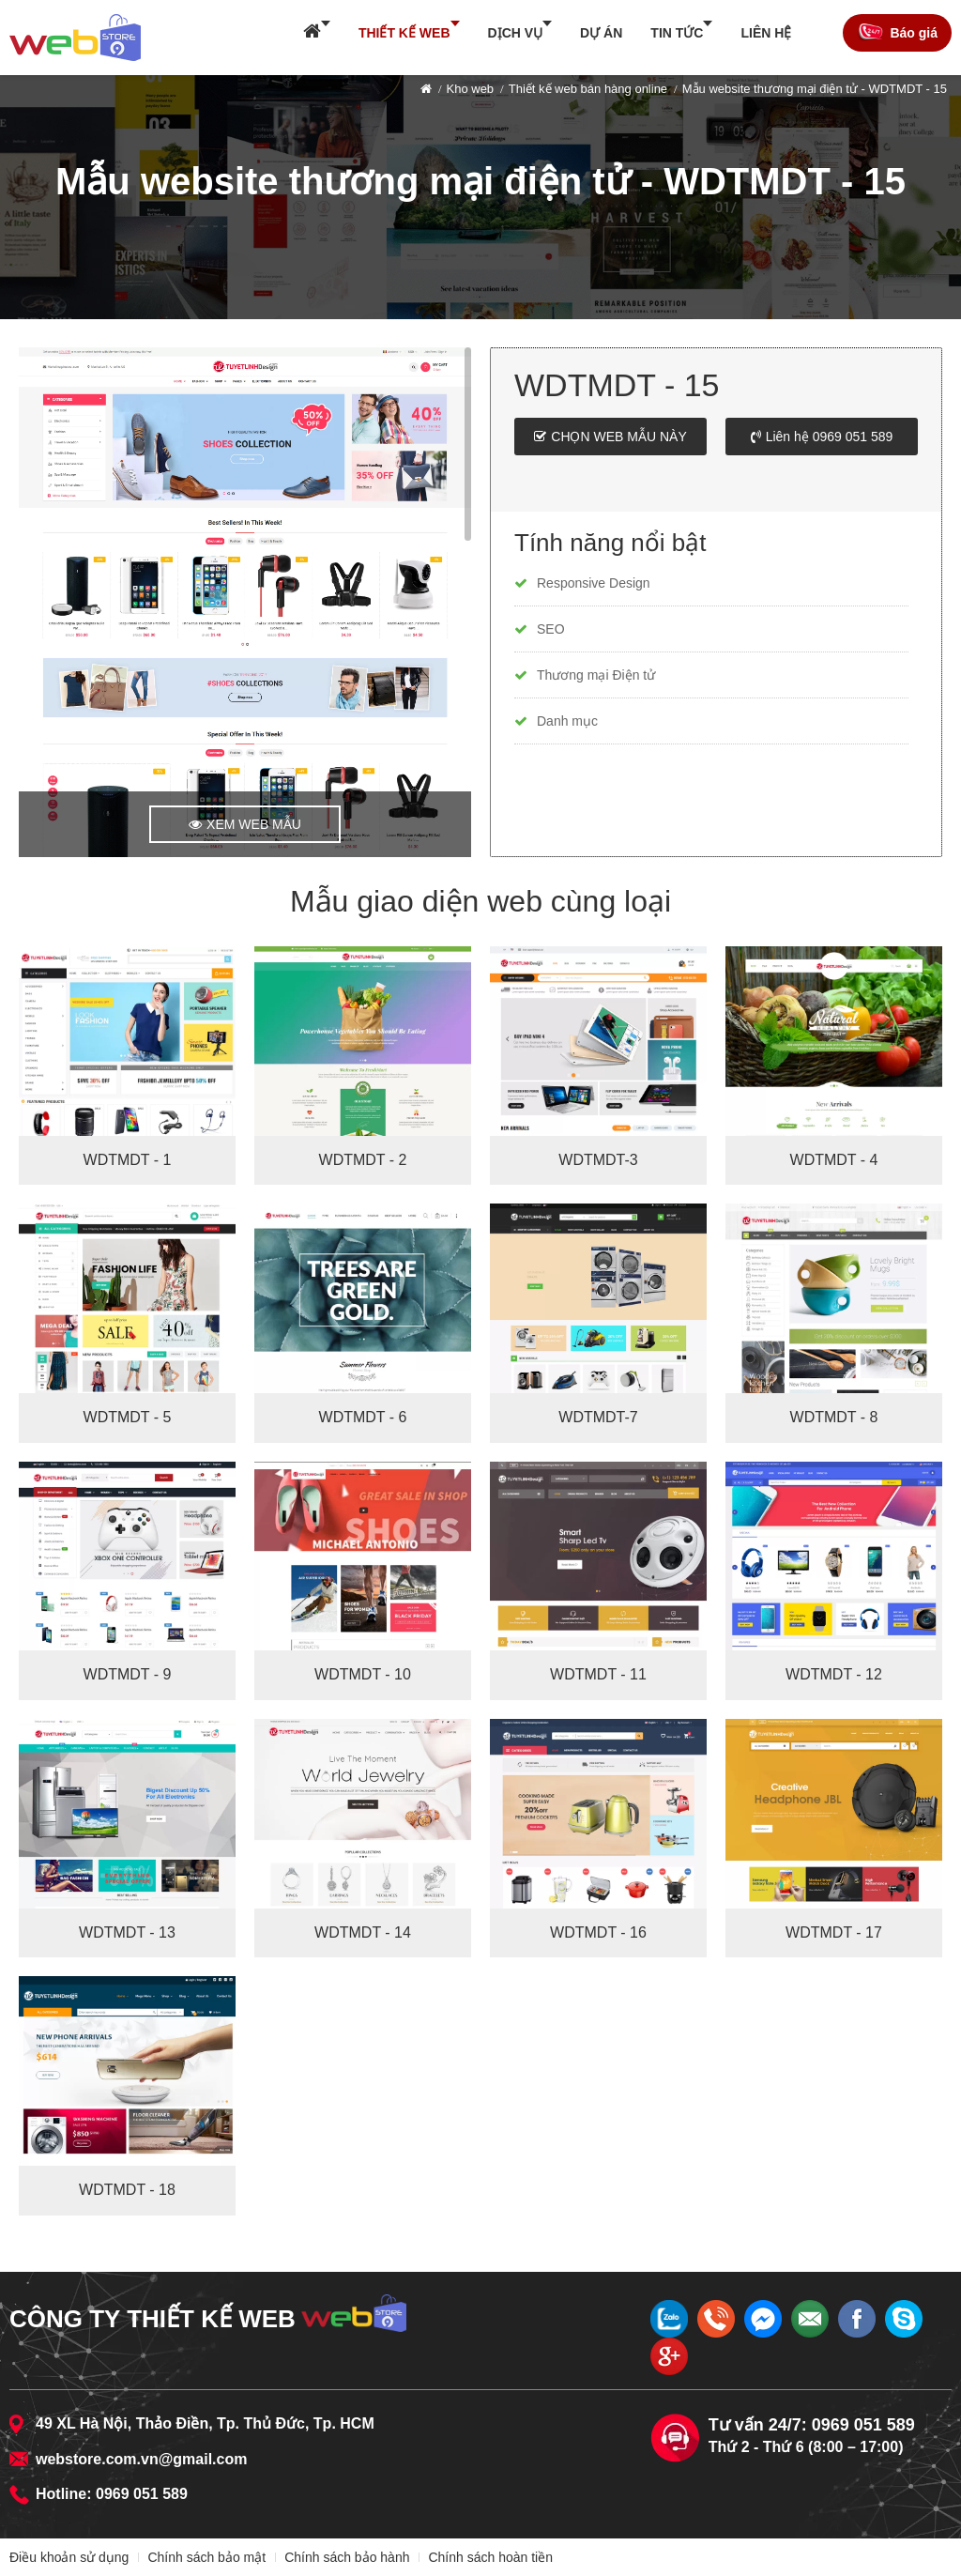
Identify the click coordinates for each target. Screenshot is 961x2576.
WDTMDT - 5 (128, 1417)
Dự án (601, 32)
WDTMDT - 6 (363, 1417)
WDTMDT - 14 (362, 1932)
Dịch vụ (515, 32)
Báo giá (914, 32)
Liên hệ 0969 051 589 (829, 436)
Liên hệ (765, 32)
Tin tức (676, 32)
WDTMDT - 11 (598, 1674)
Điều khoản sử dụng (69, 2557)
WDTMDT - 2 (363, 1160)
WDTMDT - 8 (834, 1417)
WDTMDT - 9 (128, 1674)
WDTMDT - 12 (834, 1674)
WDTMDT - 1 (128, 1160)
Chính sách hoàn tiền (490, 2557)
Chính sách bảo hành (346, 2557)
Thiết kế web (404, 32)
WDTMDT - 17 (834, 1932)
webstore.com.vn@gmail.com (141, 2459)
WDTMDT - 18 (127, 2190)
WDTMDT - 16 (598, 1932)
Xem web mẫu (253, 824)
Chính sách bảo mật (206, 2557)
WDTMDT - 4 (834, 1160)
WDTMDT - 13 (127, 1932)
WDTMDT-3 (597, 1160)
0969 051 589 (142, 2494)
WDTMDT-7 (597, 1417)
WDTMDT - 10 (362, 1674)
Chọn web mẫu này (618, 436)
